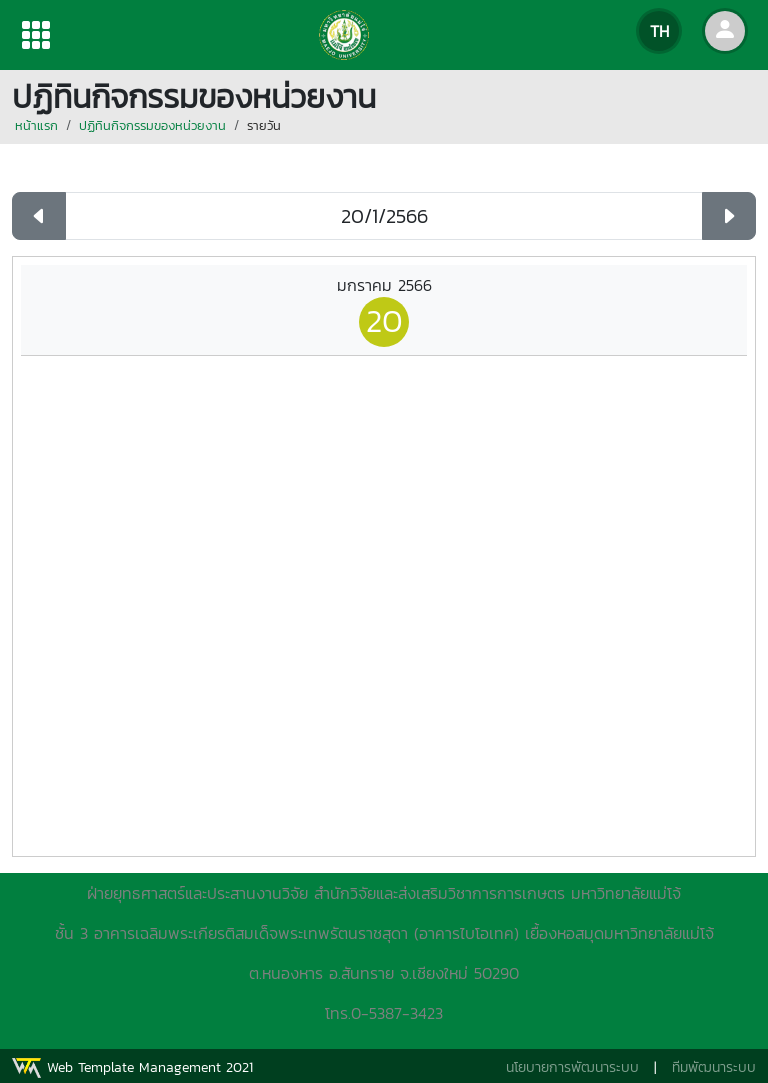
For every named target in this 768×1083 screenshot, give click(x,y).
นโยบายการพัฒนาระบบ (572, 1067)
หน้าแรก (36, 125)
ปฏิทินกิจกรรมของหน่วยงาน (152, 125)
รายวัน (264, 125)
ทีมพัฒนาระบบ (714, 1067)
